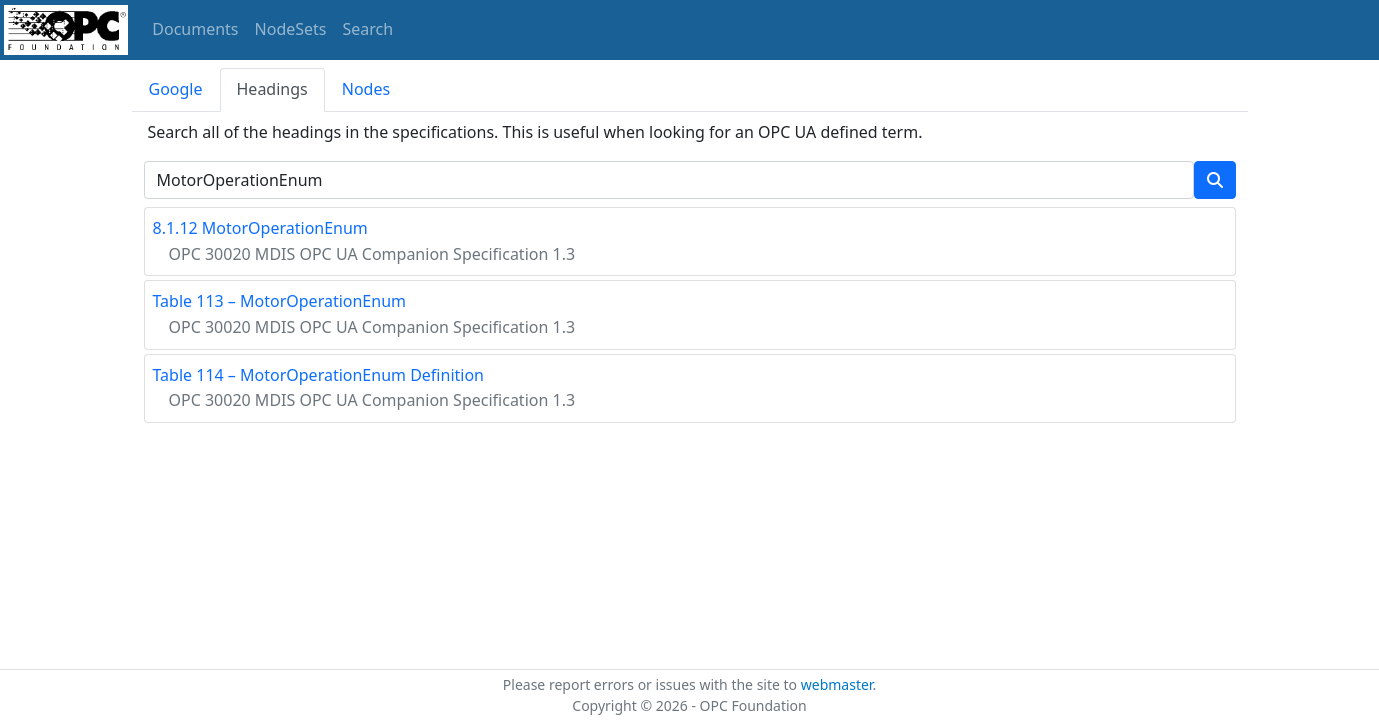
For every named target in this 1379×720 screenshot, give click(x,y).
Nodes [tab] (366, 89)
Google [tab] (176, 89)
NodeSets (291, 29)
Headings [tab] (272, 89)
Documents (195, 29)
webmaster (837, 684)
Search (368, 29)
